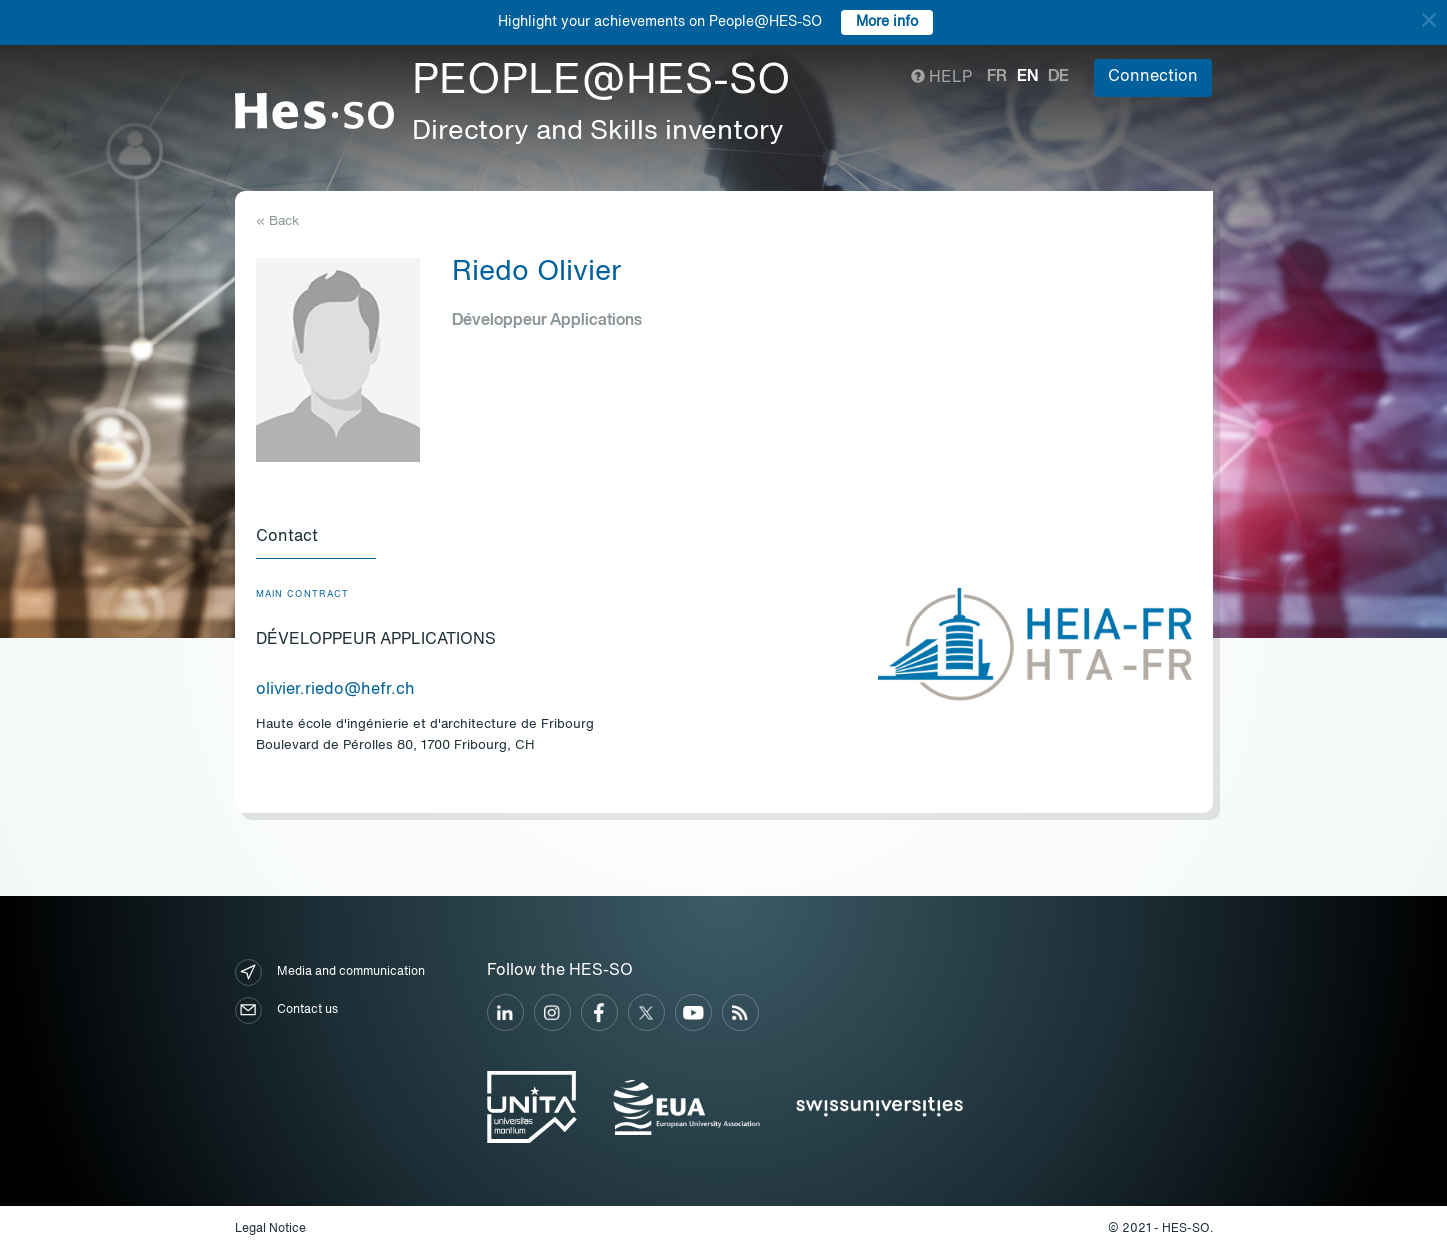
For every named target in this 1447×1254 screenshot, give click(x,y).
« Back (277, 221)
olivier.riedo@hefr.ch (335, 690)
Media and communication (330, 972)
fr (997, 77)
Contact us (286, 1010)
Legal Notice (270, 1229)
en (1027, 77)
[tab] (316, 538)
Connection (1153, 77)
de (1058, 77)
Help (941, 78)
